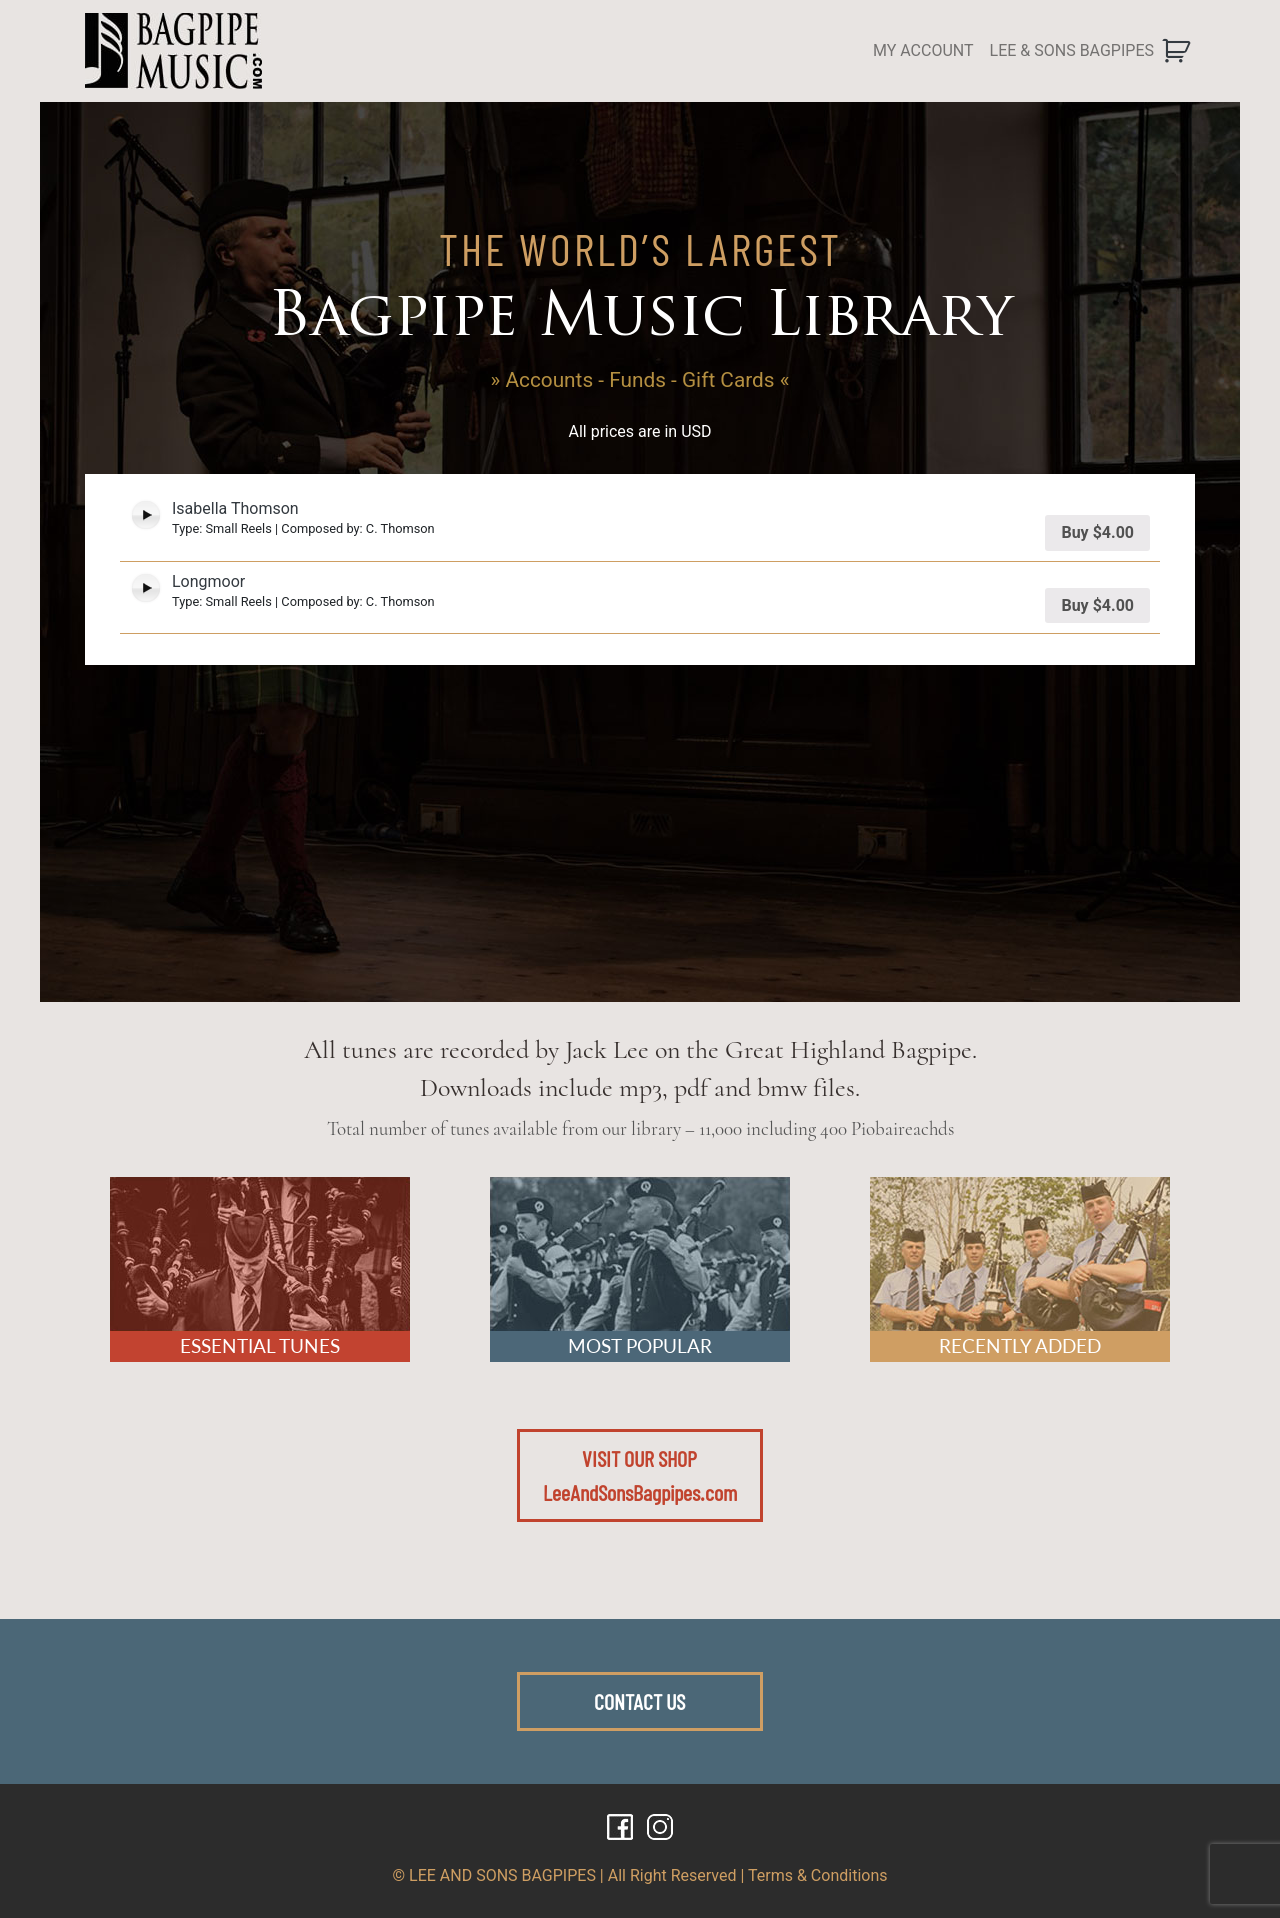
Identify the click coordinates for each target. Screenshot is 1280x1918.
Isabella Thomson (235, 508)
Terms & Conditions (818, 1875)
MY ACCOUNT (923, 50)
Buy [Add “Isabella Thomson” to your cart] (1097, 532)
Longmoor (208, 581)
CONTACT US (639, 1701)
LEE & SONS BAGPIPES (1072, 50)
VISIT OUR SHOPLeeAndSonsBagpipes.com (640, 1475)
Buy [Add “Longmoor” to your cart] (1097, 605)
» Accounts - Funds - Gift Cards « (640, 380)
